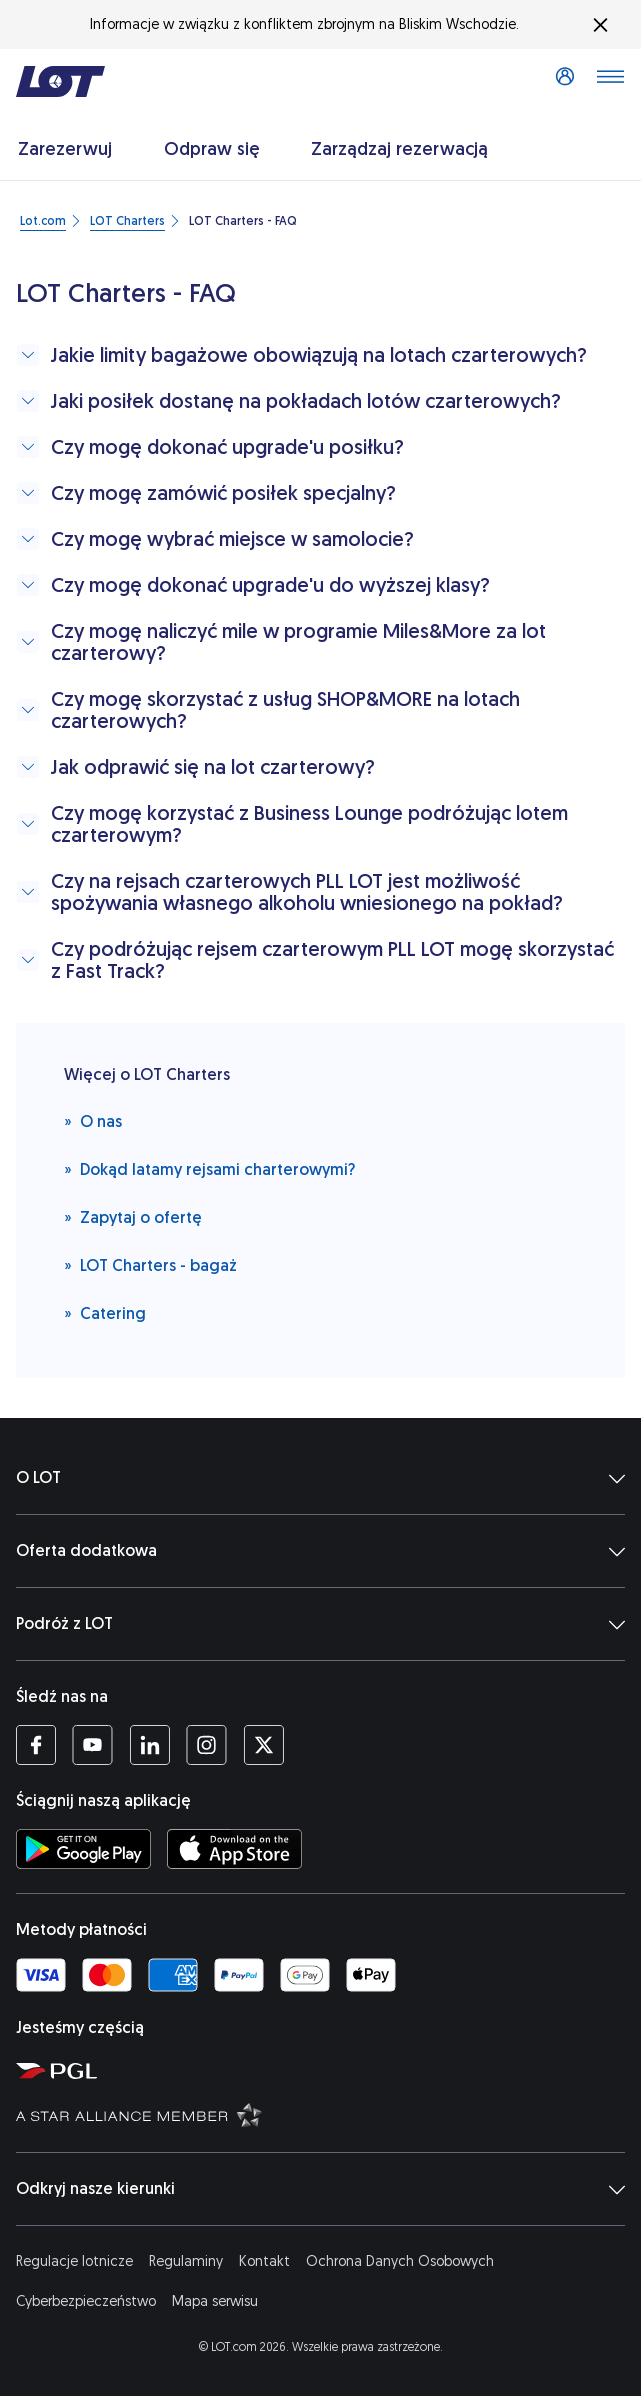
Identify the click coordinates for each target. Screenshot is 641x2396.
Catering (105, 1312)
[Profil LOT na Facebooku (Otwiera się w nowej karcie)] (36, 1745)
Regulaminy (186, 2261)
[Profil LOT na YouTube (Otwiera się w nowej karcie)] (92, 1745)
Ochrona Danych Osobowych (400, 2261)
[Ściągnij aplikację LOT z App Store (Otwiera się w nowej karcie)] (234, 1849)
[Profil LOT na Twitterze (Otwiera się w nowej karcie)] (263, 1745)
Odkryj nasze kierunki (320, 2189)
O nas (93, 1120)
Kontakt (264, 2261)
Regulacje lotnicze (74, 2261)
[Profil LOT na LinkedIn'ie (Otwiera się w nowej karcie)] (149, 1745)
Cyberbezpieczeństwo (86, 2301)
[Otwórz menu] (610, 82)
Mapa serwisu (215, 2301)
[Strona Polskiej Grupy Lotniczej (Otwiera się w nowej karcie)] (324, 2070)
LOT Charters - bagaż (150, 1264)
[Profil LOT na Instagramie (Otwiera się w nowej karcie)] (206, 1745)
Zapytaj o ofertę (133, 1216)
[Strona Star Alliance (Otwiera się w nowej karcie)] (324, 2114)
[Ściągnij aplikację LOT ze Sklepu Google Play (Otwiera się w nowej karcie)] (83, 1849)
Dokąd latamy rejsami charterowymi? (209, 1168)
